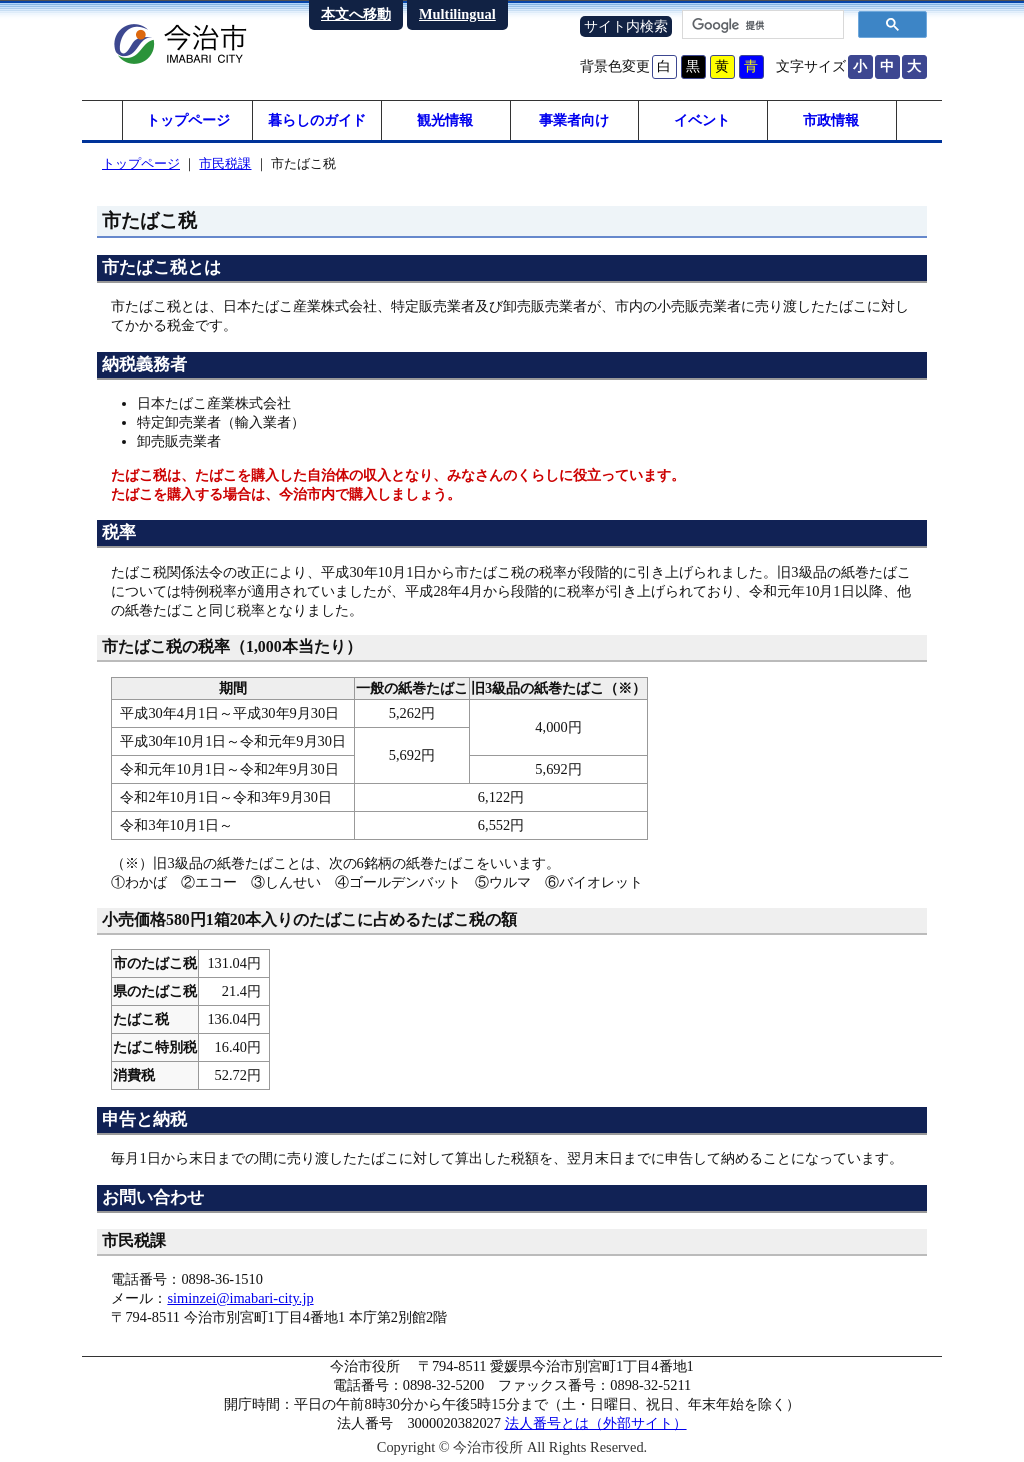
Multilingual (457, 14)
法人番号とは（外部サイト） (596, 1423)
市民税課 (225, 163)
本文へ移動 (356, 14)
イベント (702, 120)
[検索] (761, 25)
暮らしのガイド (317, 120)
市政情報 (831, 120)
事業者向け (574, 120)
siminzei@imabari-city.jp (240, 1298)
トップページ (188, 120)
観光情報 (445, 120)
